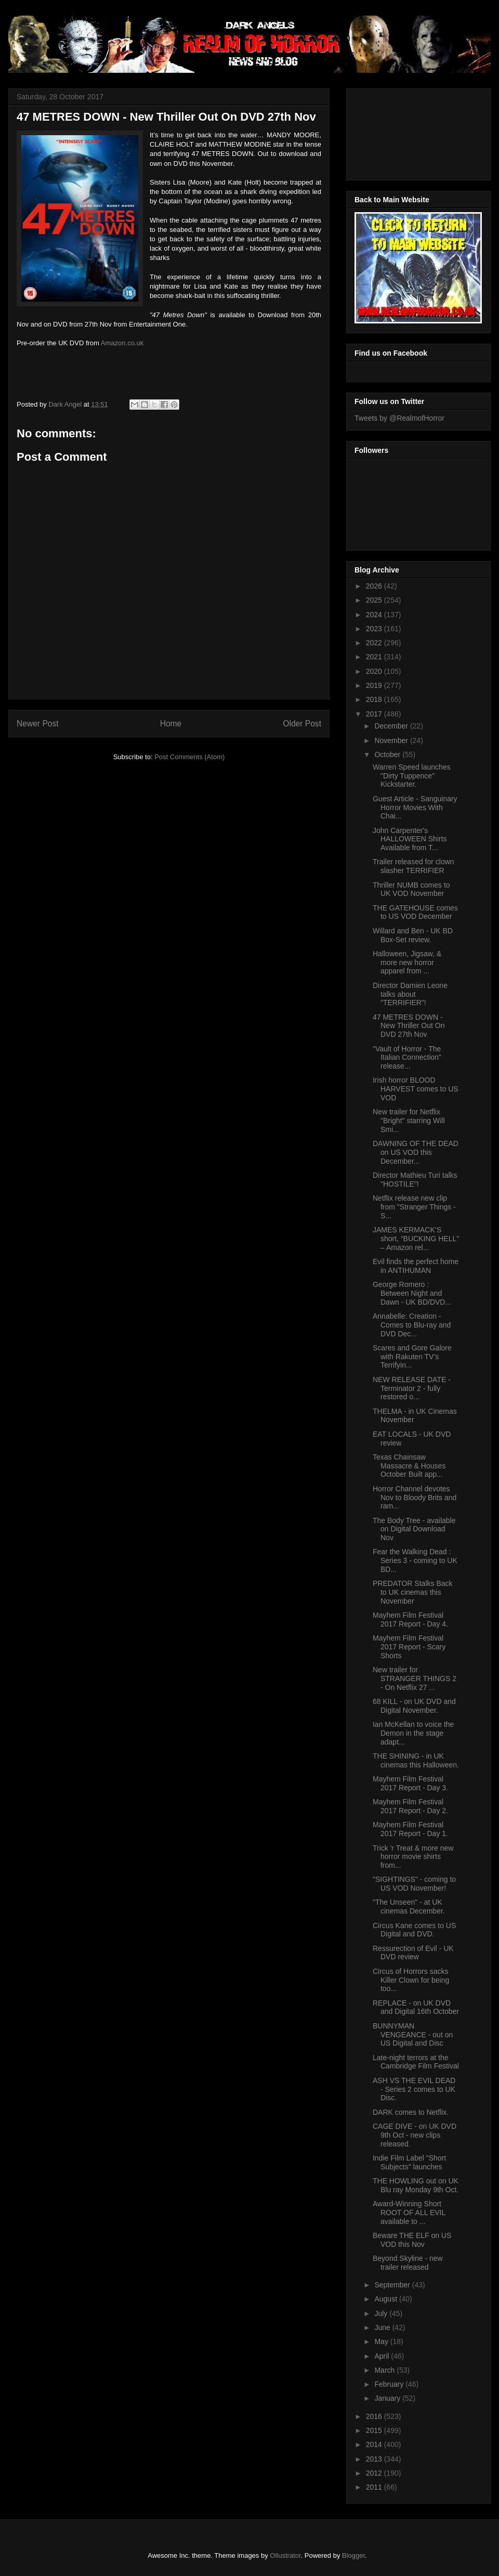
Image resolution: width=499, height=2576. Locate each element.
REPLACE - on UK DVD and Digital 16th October (416, 2007)
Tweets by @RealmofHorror (399, 418)
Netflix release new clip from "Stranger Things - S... (414, 1207)
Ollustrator (285, 2555)
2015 (375, 2430)
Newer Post (38, 723)
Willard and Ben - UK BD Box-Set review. (413, 935)
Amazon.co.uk (122, 343)
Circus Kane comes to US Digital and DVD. (414, 1929)
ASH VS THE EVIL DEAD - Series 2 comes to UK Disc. (414, 2089)
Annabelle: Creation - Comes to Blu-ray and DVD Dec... (412, 1325)
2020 (375, 671)
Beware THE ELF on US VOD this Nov (412, 2239)
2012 (375, 2473)
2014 (375, 2444)
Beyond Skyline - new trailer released (408, 2262)
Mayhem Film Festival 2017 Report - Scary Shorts (409, 1647)
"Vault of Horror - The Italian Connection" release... (407, 1058)
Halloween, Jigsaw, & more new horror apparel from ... (407, 962)
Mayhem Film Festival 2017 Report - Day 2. (410, 1806)
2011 (375, 2487)
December (392, 726)
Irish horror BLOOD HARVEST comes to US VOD (415, 1089)
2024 (375, 614)
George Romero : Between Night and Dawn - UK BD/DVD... (412, 1293)
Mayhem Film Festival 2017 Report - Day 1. (410, 1829)
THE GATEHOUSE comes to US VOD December (415, 912)
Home (171, 723)
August (386, 2299)
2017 (375, 714)
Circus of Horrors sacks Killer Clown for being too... (411, 1980)
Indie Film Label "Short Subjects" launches (409, 2162)
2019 (375, 685)
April (382, 2356)
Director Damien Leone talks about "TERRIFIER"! (410, 994)
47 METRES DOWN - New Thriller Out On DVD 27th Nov (408, 1026)
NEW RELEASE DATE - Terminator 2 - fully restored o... (412, 1388)
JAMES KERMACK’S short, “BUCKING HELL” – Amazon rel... (416, 1239)
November (392, 740)
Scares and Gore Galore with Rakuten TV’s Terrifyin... (412, 1357)
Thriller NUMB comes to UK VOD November (411, 889)
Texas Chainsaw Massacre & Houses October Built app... (409, 1466)
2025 (375, 600)
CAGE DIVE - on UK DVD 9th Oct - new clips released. (414, 2135)
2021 (375, 657)
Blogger (353, 2555)
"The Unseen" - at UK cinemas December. (409, 1906)
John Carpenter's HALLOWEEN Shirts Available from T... (410, 839)
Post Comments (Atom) (189, 757)
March (385, 2370)
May (382, 2341)
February (389, 2384)
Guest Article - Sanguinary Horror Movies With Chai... (415, 808)
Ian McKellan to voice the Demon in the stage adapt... (413, 1733)
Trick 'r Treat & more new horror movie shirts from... (413, 1857)
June (383, 2327)
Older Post (302, 723)
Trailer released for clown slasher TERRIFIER (413, 866)
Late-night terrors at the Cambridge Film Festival (416, 2062)
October (388, 754)
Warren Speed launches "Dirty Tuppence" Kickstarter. (412, 776)
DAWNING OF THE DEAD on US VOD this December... (415, 1152)
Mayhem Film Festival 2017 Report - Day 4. (410, 1619)
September (393, 2285)
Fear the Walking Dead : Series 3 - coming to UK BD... (415, 1560)
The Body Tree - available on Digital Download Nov (414, 1529)
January (388, 2398)
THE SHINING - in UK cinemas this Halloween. (416, 1760)
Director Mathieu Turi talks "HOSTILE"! (415, 1179)
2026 (375, 586)
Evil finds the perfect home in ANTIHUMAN (415, 1265)
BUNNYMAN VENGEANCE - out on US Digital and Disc (413, 2035)
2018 (375, 699)
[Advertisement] (401, 132)
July (381, 2313)
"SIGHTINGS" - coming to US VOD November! (414, 1883)
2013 (375, 2459)
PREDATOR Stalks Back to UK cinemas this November (413, 1592)
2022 (375, 643)
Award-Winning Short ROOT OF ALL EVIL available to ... (409, 2213)
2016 (375, 2416)
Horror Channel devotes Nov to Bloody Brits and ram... (414, 1498)
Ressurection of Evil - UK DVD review (413, 1952)
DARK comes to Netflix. (411, 2112)
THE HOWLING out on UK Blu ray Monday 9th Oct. (415, 2185)
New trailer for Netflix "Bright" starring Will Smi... (409, 1121)
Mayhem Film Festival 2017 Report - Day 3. (410, 1783)
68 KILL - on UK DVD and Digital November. (414, 1705)
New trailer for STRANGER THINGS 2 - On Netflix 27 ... (414, 1679)
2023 (375, 629)
